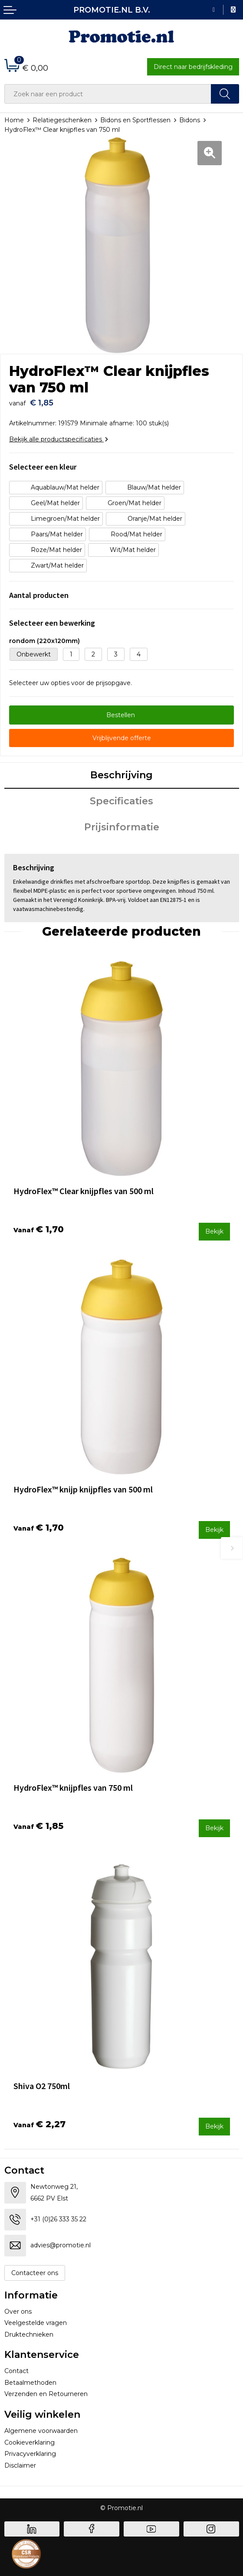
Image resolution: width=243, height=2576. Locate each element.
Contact (16, 2371)
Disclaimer (20, 2465)
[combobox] (107, 94)
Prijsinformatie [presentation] (121, 827)
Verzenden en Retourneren (46, 2394)
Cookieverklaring (29, 2442)
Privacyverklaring (30, 2454)
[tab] (121, 776)
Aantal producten (39, 595)
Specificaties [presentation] (121, 801)
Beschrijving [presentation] (121, 775)
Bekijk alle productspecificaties (58, 439)
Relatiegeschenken (62, 120)
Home (14, 120)
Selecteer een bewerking (52, 623)
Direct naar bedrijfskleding (193, 67)
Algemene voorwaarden (41, 2431)
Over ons (18, 2311)
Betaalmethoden (30, 2383)
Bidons (189, 120)
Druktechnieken (28, 2334)
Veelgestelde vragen (35, 2323)
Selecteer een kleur (42, 467)
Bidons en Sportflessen (135, 120)
